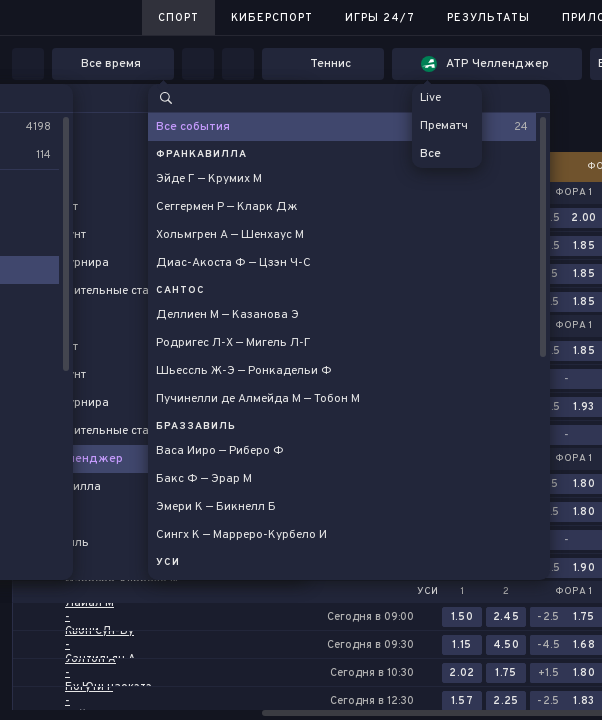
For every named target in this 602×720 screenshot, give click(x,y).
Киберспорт (272, 18)
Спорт (178, 18)
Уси (427, 592)
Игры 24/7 (380, 18)
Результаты (488, 18)
